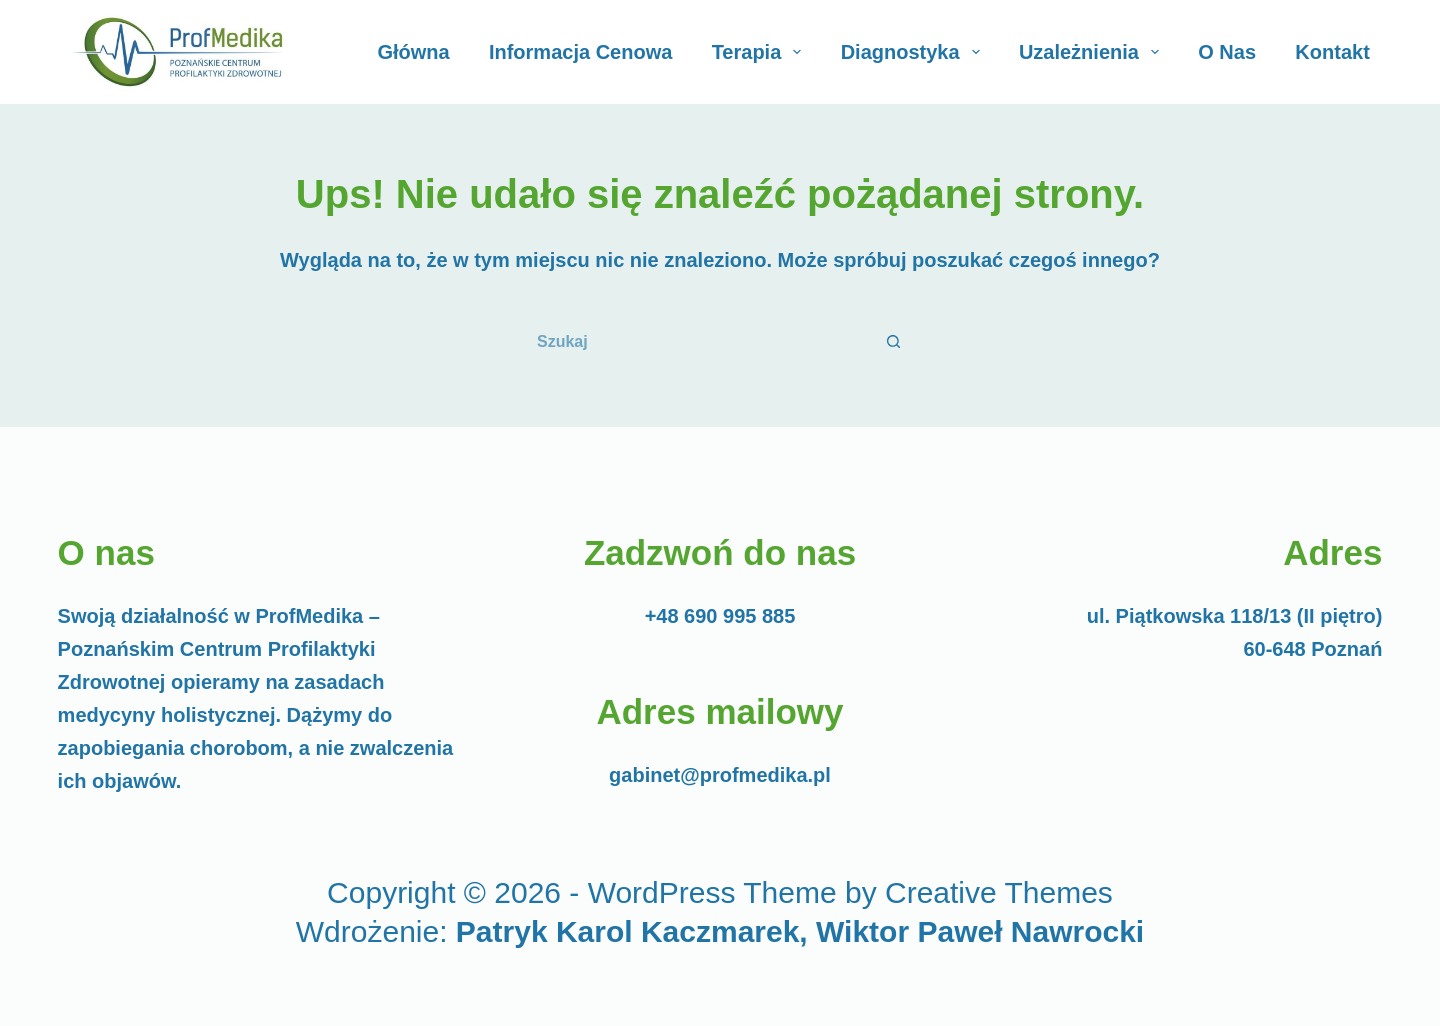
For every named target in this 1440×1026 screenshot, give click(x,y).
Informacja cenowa (580, 52)
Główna (413, 52)
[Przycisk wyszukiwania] (895, 342)
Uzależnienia (1093, 52)
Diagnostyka (914, 52)
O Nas (1227, 52)
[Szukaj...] (695, 342)
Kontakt (1332, 52)
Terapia (761, 52)
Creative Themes (999, 892)
